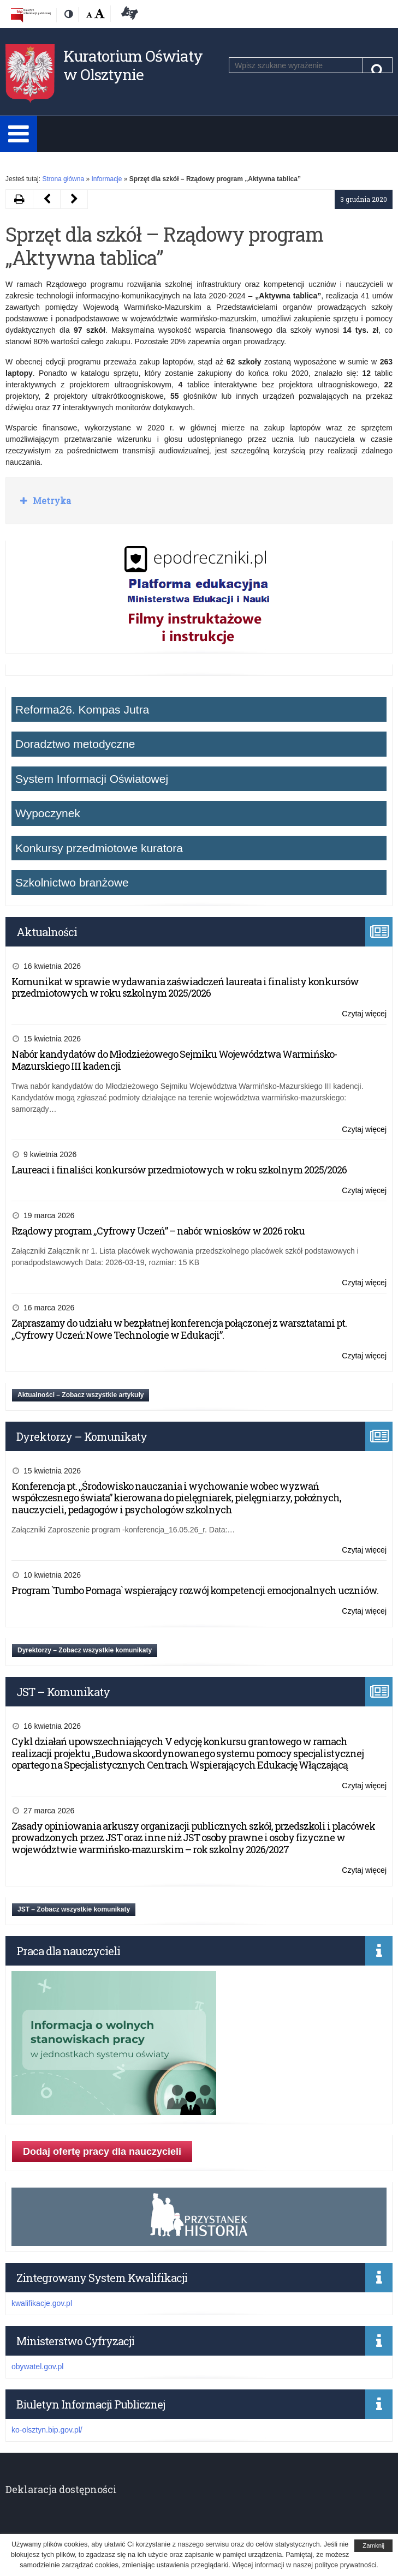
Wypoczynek (47, 813)
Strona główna (63, 179)
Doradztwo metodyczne (75, 744)
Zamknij (373, 2545)
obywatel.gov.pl (37, 2366)
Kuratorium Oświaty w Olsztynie (133, 65)
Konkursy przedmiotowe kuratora (99, 848)
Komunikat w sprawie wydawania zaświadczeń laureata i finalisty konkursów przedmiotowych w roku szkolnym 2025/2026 (185, 987)
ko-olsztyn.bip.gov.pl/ (46, 2429)
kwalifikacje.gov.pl (41, 2303)
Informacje (106, 179)
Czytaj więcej (364, 1014)
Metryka (51, 500)
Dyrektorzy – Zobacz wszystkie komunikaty (84, 1650)
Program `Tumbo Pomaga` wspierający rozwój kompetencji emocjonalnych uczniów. (194, 1590)
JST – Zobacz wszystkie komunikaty (73, 1909)
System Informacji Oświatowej (91, 778)
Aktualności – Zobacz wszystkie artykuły (80, 1395)
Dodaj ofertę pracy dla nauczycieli (102, 2151)
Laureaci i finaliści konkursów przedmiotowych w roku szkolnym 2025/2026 (179, 1169)
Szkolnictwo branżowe (72, 882)
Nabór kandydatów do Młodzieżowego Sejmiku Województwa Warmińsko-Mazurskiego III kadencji (174, 1060)
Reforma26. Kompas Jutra (82, 709)
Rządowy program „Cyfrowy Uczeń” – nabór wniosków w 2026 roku (158, 1230)
